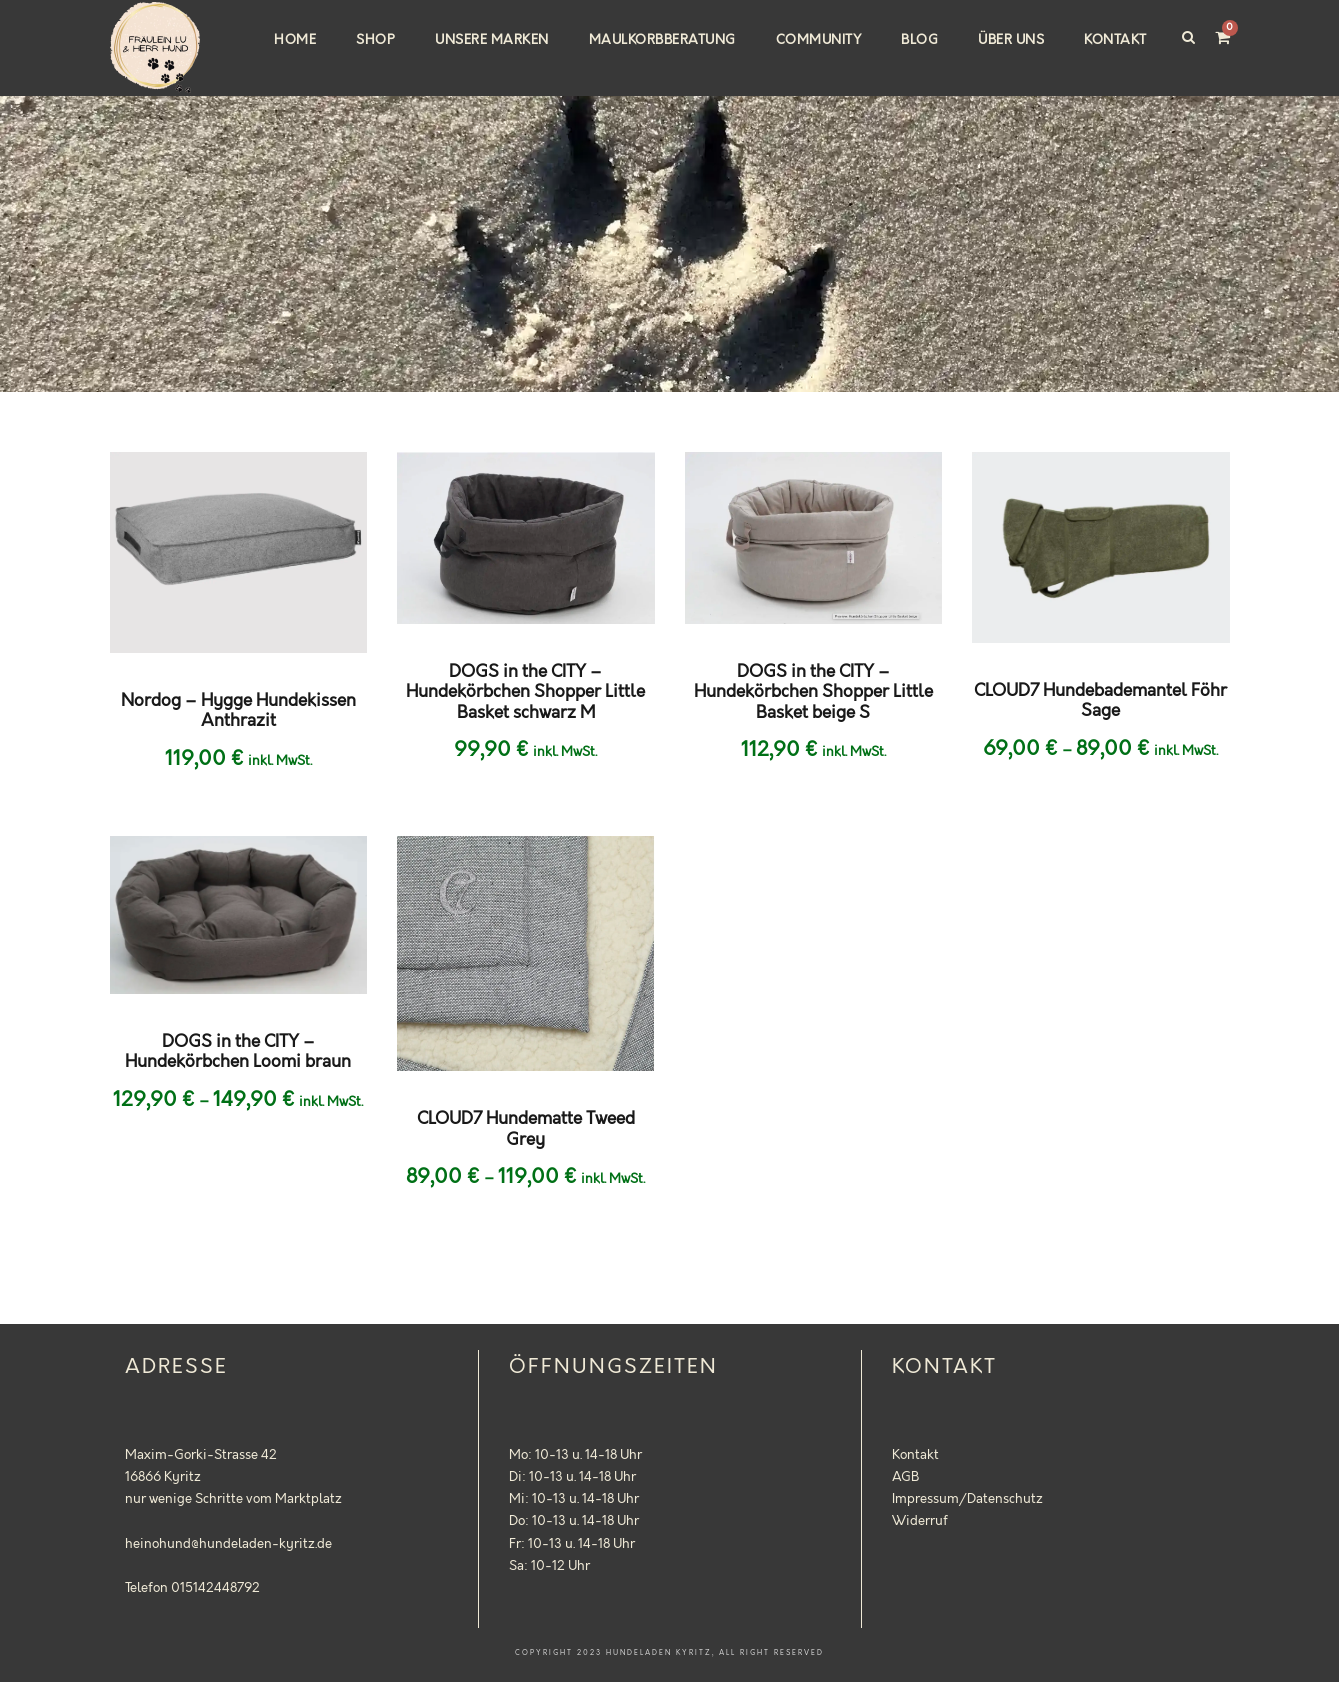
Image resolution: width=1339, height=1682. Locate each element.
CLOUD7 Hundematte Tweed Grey (526, 1129)
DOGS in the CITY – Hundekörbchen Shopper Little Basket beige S (813, 692)
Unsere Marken (492, 40)
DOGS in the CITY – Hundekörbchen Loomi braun (238, 1052)
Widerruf (920, 1521)
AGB (905, 1477)
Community (819, 40)
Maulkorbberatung (662, 40)
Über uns (1011, 40)
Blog (919, 40)
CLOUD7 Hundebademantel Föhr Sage (1100, 701)
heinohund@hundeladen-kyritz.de (228, 1544)
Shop (375, 40)
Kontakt (1115, 40)
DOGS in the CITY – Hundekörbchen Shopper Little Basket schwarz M (525, 692)
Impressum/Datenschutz (967, 1499)
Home (295, 40)
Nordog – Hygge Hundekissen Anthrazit (238, 711)
